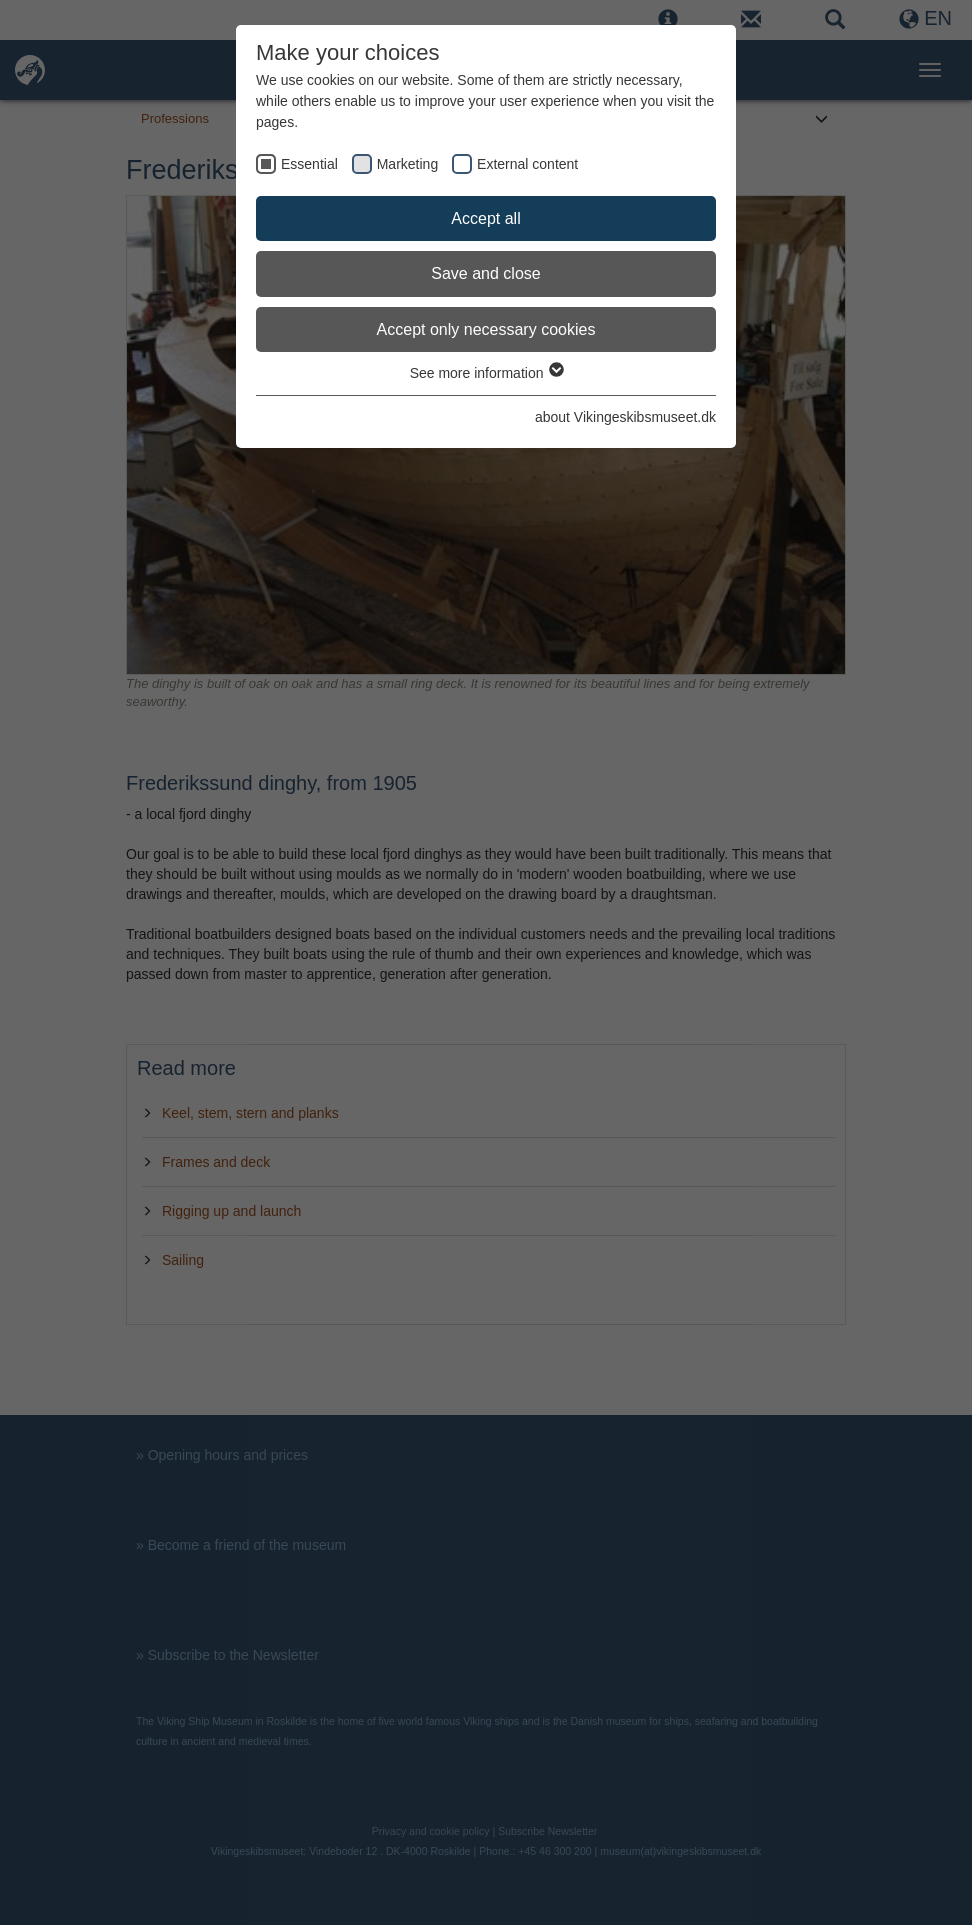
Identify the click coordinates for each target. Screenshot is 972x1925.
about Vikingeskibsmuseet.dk (625, 417)
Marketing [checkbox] (407, 164)
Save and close (485, 273)
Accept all (485, 218)
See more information (486, 373)
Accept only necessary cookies (486, 329)
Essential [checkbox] (309, 164)
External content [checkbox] (527, 164)
